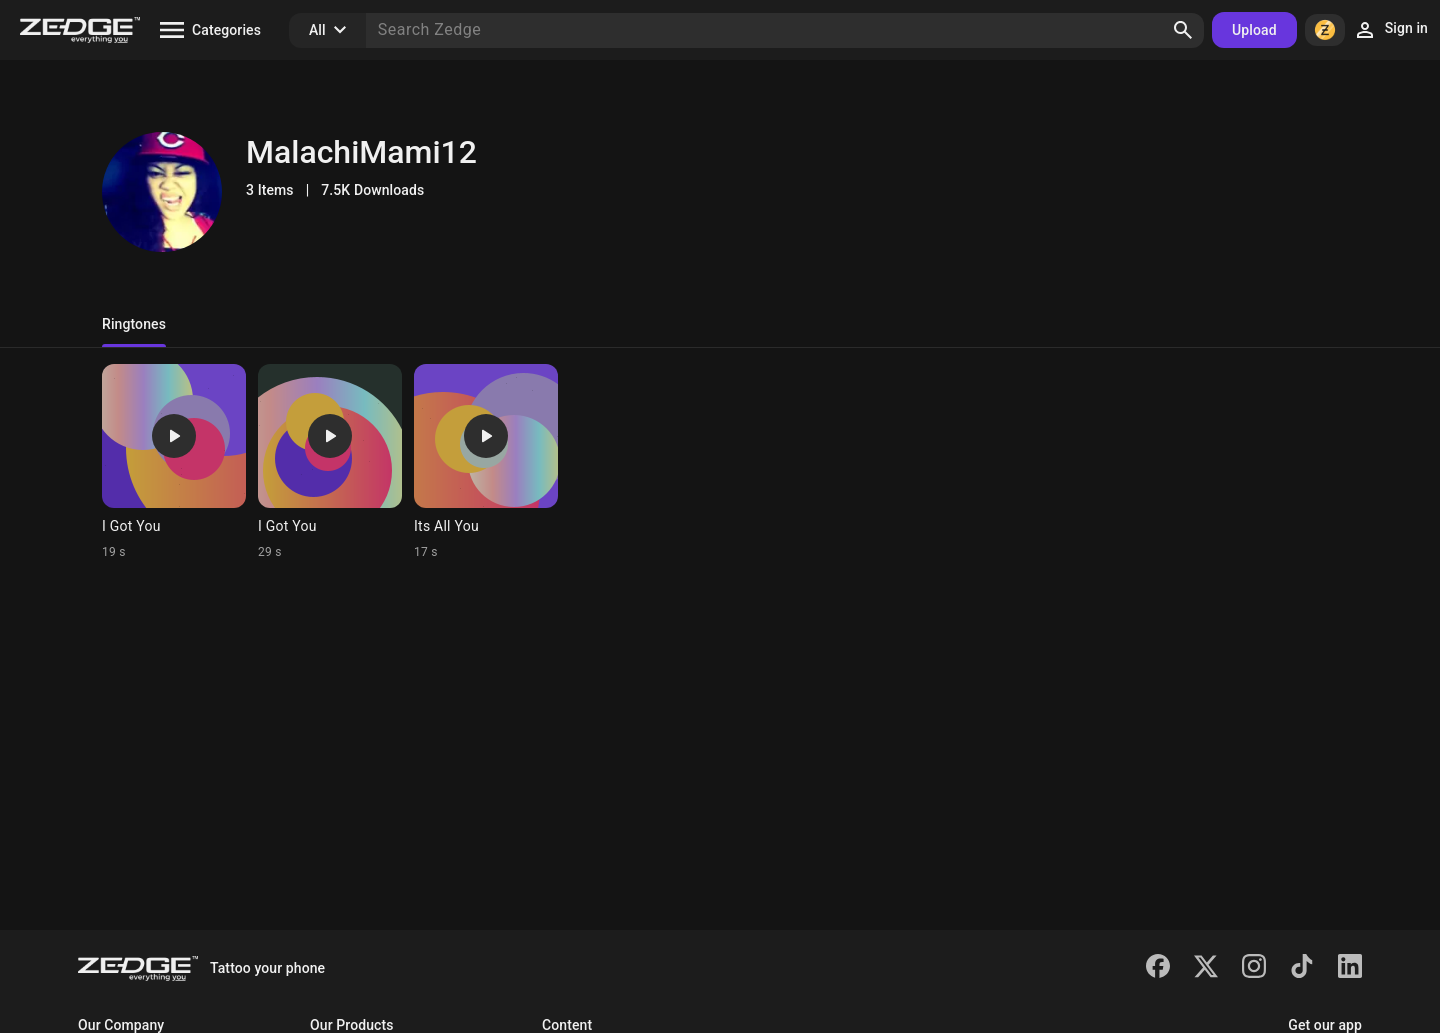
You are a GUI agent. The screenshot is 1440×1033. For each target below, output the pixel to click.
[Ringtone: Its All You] (486, 462)
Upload (1254, 30)
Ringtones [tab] (134, 324)
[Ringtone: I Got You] (174, 462)
